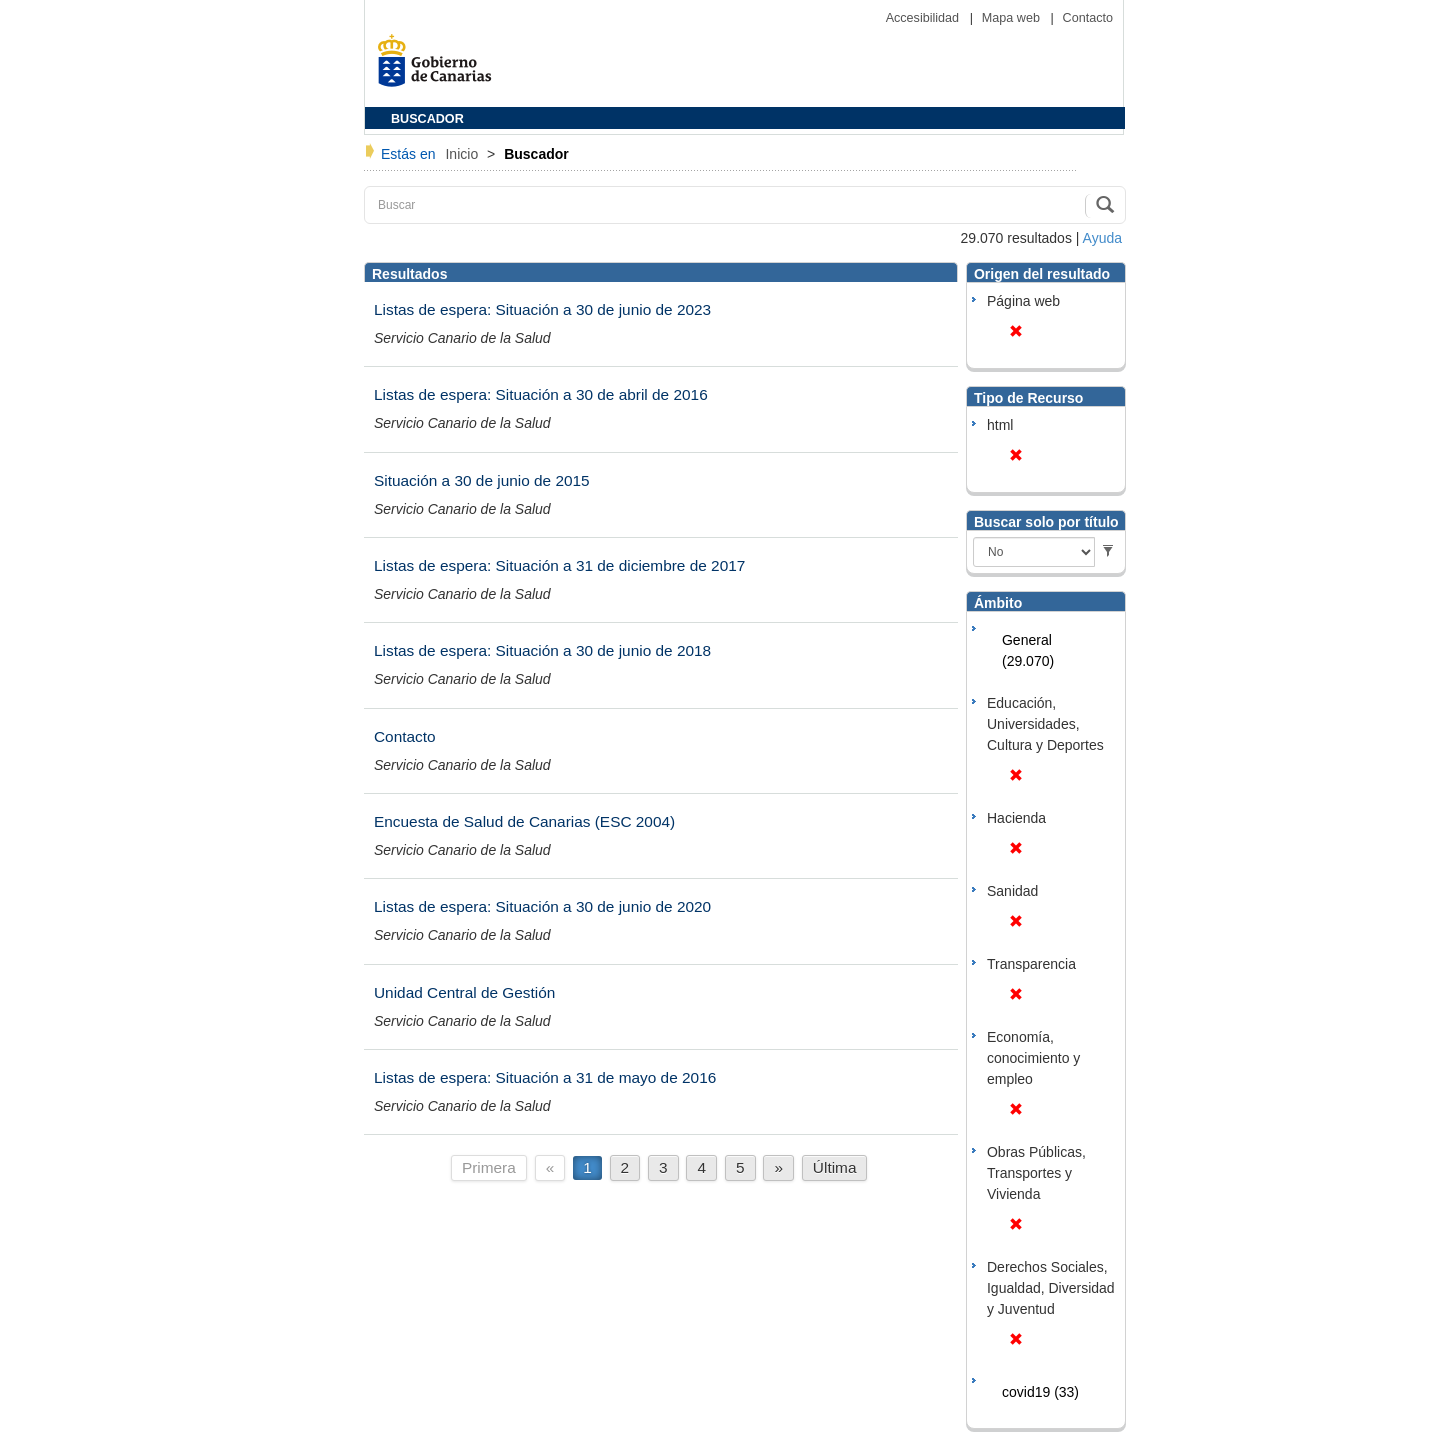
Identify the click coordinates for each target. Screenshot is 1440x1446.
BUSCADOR (427, 119)
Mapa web (1013, 18)
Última (835, 1167)
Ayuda (1102, 238)
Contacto (1088, 18)
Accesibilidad (924, 18)
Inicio (463, 154)
